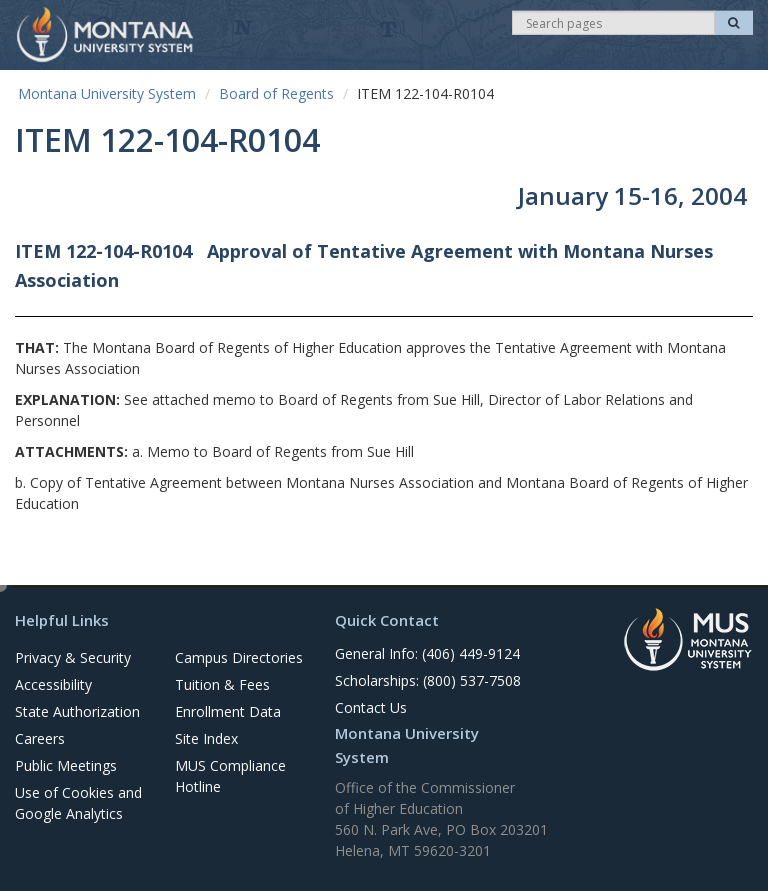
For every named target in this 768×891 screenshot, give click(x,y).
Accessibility (53, 684)
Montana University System (107, 93)
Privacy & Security (73, 657)
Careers (40, 738)
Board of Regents (276, 93)
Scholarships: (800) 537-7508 (428, 680)
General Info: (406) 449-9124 (427, 653)
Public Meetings (66, 765)
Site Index (206, 738)
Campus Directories (239, 657)
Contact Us (371, 707)
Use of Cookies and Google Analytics (78, 803)
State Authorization (77, 711)
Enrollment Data (228, 711)
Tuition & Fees (222, 684)
